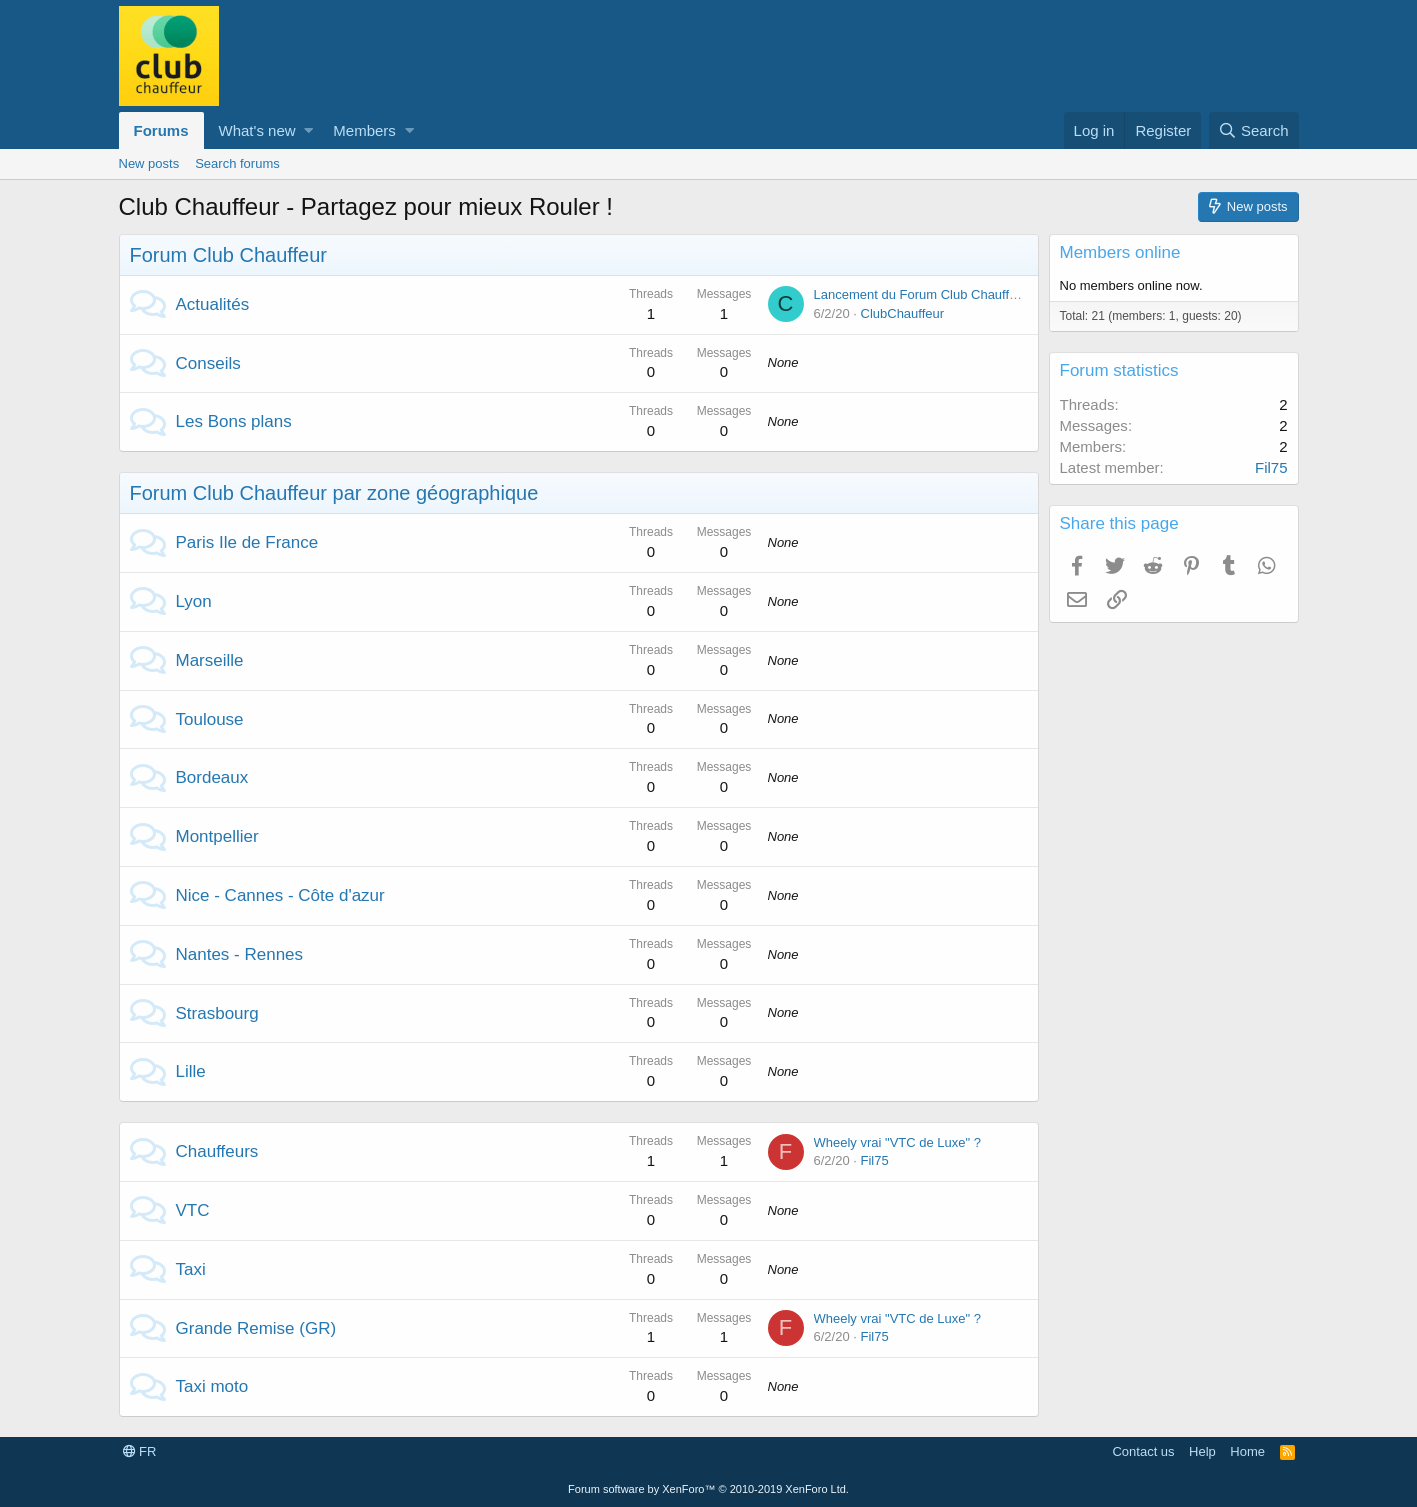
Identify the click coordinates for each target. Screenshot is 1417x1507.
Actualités (213, 304)
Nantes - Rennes (240, 954)
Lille (191, 1071)
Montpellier (217, 836)
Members (364, 130)
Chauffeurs (217, 1151)
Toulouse (210, 719)
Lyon (194, 601)
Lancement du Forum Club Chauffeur (921, 294)
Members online (1120, 252)
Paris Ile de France (247, 542)
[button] (308, 130)
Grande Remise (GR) (256, 1328)
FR (140, 1451)
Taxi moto (212, 1386)
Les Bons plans (234, 421)
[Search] (1254, 130)
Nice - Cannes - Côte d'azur (280, 895)
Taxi (191, 1269)
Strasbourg (217, 1013)
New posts (149, 163)
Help (1202, 1451)
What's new (257, 130)
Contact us (1143, 1451)
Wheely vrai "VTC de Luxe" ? (897, 1142)
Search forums (237, 163)
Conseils (208, 363)
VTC (193, 1210)
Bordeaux (212, 777)
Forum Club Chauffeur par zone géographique (334, 493)
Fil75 (875, 1160)
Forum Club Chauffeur (229, 255)
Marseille (210, 660)
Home (1247, 1451)
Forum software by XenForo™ (708, 1489)
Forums (161, 130)
